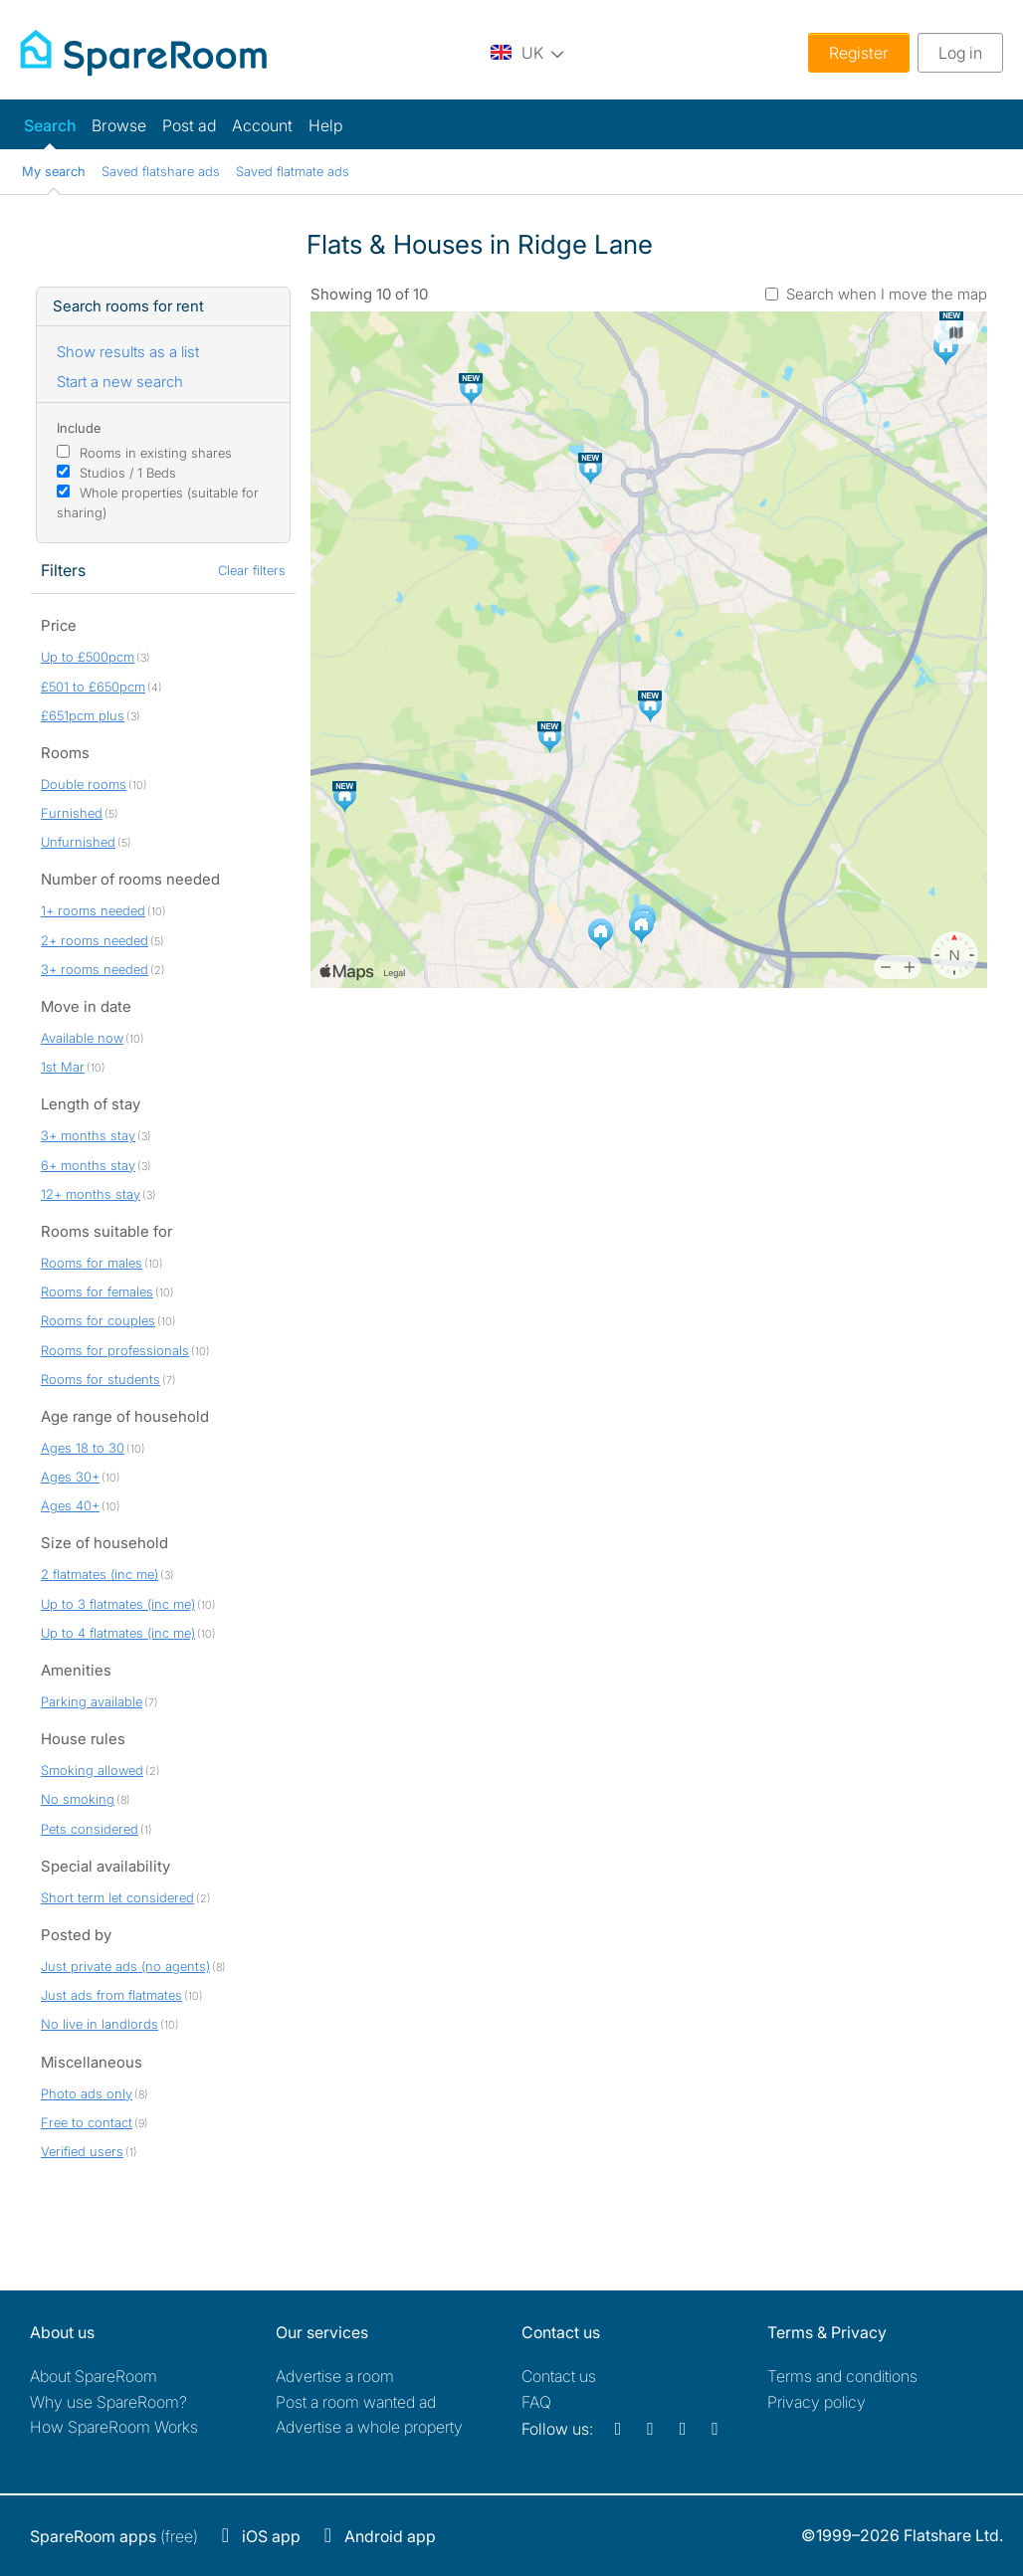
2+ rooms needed (94, 940)
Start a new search (120, 381)
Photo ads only (86, 2093)
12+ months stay (90, 1194)
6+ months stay (88, 1165)
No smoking (77, 1799)
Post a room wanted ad (356, 2402)
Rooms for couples (98, 1320)
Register (859, 53)
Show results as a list (128, 351)
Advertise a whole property (369, 2427)
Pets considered (89, 1829)
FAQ (536, 2402)
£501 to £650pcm (93, 686)
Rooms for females (97, 1291)
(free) (114, 2536)
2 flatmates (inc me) (99, 1574)
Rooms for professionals (115, 1350)
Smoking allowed (92, 1770)
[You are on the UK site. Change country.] (527, 52)
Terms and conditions (842, 2376)
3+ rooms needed (94, 969)
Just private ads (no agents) (125, 1966)
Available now (82, 1038)
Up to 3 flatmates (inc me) (118, 1604)
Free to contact (86, 2122)
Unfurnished (78, 842)
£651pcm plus (82, 715)
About (93, 2376)
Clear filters (252, 570)
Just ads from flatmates (111, 1995)
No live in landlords (99, 2024)
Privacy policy (816, 2402)
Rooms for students (100, 1379)
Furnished (71, 813)
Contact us (558, 2376)
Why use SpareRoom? (108, 2402)
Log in (960, 53)
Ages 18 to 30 (82, 1448)
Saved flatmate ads (292, 171)
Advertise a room (335, 2376)
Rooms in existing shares (156, 453)
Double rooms (83, 784)
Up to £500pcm (87, 657)
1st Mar (63, 1067)
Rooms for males (91, 1263)
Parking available (91, 1701)
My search (54, 171)
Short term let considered (117, 1897)
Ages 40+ (70, 1505)
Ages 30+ (70, 1477)
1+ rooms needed (93, 910)
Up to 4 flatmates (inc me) (118, 1633)
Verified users (82, 2151)
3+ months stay (88, 1135)
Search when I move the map (886, 294)
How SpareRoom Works (114, 2427)
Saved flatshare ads (161, 171)
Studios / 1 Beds (128, 473)
